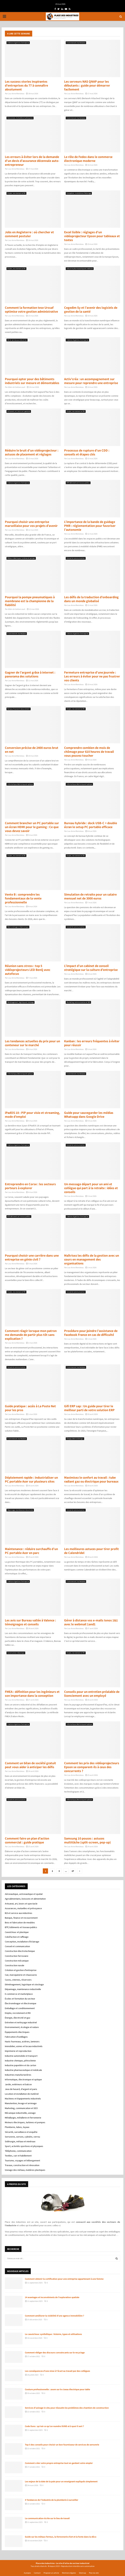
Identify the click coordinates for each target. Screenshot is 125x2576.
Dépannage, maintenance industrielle (20, 1510)
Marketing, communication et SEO (78, 1002)
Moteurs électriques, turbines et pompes (21, 558)
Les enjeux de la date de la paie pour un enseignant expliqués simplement (61, 2481)
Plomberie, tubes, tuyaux (17, 2127)
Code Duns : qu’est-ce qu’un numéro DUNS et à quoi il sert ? (54, 2426)
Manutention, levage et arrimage (21, 2103)
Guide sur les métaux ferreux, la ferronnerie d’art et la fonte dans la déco (60, 2536)
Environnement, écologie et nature (22, 2027)
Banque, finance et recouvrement (18, 709)
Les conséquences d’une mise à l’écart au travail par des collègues (57, 2370)
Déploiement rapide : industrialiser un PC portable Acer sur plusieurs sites (31, 1479)
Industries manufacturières (18, 2074)
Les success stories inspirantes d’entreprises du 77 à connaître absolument (26, 85)
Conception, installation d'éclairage (79, 193)
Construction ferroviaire (16, 1955)
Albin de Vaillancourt (16, 387)
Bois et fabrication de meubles (20, 1922)
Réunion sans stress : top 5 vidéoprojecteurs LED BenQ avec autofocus (27, 970)
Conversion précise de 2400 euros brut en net (31, 750)
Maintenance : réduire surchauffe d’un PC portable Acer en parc (31, 1551)
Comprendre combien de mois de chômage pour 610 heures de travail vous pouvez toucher (89, 752)
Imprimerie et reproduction (18, 2050)
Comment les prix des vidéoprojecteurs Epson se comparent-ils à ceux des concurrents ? (91, 1767)
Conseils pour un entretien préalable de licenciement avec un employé (91, 1694)
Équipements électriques (17, 2032)
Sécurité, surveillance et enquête (21, 2132)
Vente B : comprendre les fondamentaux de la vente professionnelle (23, 898)
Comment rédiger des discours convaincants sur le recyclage (55, 2352)
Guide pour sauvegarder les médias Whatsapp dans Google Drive (88, 1115)
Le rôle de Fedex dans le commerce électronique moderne (88, 159)
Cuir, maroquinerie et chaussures (21, 1974)
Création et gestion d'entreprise (18, 43)
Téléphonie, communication (18, 2150)
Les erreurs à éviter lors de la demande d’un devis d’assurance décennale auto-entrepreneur (32, 161)
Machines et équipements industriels (23, 2098)
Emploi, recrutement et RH (16, 193)
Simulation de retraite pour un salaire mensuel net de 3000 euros (90, 896)
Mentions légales (69, 2573)
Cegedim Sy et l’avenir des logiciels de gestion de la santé (90, 309)
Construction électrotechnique (20, 1951)
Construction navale (14, 1965)
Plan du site (94, 2573)
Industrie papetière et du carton (20, 2065)
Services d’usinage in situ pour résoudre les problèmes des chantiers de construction (67, 2407)
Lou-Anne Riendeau (16, 93)
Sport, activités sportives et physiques (24, 2146)
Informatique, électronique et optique (20, 784)
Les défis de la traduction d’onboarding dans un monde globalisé (91, 599)
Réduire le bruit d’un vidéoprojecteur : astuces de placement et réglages (31, 452)
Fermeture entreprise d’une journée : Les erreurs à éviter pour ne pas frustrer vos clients (92, 676)
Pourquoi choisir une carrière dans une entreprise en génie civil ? (32, 1257)
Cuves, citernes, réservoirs (18, 1979)
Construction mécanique (15, 1653)
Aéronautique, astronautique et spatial (23, 1894)
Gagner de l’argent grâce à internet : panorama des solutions (30, 674)
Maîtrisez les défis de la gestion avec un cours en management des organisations (91, 1259)
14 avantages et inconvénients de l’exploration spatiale (52, 2297)
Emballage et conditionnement (20, 2008)
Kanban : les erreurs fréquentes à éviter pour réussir (91, 1043)
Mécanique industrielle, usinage (20, 2112)
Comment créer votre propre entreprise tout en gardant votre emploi (59, 2463)
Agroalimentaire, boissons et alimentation (25, 1898)
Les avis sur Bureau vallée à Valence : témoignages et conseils (30, 1622)
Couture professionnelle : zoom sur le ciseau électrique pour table (57, 2389)
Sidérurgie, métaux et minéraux (20, 2141)
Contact (37, 2573)
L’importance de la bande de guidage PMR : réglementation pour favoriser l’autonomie (90, 526)
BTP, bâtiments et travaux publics (78, 483)
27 (73, 1871)
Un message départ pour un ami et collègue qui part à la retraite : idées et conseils (91, 1188)
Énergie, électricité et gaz (75, 1439)
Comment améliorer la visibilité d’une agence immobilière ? (54, 2315)
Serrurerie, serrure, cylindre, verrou (22, 2136)
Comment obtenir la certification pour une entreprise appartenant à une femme (64, 2278)
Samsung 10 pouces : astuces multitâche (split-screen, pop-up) (87, 1840)
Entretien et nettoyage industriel (21, 2022)
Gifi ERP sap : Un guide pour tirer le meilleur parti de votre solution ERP (89, 1408)
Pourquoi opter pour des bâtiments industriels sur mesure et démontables (32, 381)
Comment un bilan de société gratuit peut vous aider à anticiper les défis (30, 1765)
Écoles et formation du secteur (20, 1998)
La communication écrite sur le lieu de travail (47, 2518)
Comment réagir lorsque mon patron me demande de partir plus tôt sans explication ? (31, 1335)
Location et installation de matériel (22, 2093)
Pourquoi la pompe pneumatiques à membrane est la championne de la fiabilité (30, 601)
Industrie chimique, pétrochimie (20, 2060)
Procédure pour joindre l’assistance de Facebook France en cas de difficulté (91, 1333)
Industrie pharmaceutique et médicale (80, 268)
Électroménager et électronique (17, 927)
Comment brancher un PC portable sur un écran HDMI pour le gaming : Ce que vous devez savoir (32, 827)
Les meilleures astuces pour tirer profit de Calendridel (91, 1551)
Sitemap (82, 2573)
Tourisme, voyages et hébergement (22, 2160)
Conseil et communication (76, 558)
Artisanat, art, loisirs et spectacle (18, 411)
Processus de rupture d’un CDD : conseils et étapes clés (86, 452)
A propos (27, 2573)
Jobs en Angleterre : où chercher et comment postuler (29, 234)
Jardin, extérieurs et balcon (18, 2084)
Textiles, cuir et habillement (18, 2155)
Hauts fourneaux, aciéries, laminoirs (22, 2041)
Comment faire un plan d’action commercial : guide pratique (27, 1840)
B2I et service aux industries (17, 340)
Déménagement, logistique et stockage (20, 1002)
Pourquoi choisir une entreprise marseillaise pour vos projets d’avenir (31, 524)
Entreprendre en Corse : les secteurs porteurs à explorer (30, 1186)
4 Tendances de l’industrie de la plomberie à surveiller (51, 2499)
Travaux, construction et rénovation (22, 2165)
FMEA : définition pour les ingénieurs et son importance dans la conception (32, 1694)
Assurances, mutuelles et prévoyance (20, 118)
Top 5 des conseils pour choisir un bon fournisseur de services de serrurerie (62, 2444)
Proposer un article (51, 2573)
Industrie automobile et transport (21, 2055)
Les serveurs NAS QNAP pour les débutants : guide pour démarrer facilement (87, 85)
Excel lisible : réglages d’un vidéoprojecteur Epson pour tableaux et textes (92, 236)
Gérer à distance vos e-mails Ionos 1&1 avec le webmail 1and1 (91, 1622)
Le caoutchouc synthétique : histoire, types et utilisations (53, 2334)
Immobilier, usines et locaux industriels (23, 2046)
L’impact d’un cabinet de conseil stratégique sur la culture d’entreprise (91, 968)
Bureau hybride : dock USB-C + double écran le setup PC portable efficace (90, 825)
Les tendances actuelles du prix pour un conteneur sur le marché (32, 1043)
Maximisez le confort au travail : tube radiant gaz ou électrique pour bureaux (91, 1479)
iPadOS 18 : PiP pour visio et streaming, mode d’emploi (32, 1115)
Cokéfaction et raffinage (16, 1936)
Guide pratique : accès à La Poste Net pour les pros (30, 1408)
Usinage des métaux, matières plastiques (25, 2169)
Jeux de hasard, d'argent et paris (21, 2089)
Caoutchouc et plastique (17, 1932)
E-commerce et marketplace (76, 43)
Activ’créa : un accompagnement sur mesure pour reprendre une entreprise (91, 381)
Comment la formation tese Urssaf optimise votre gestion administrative (31, 309)
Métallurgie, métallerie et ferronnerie (23, 2117)
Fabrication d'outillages (16, 2036)
